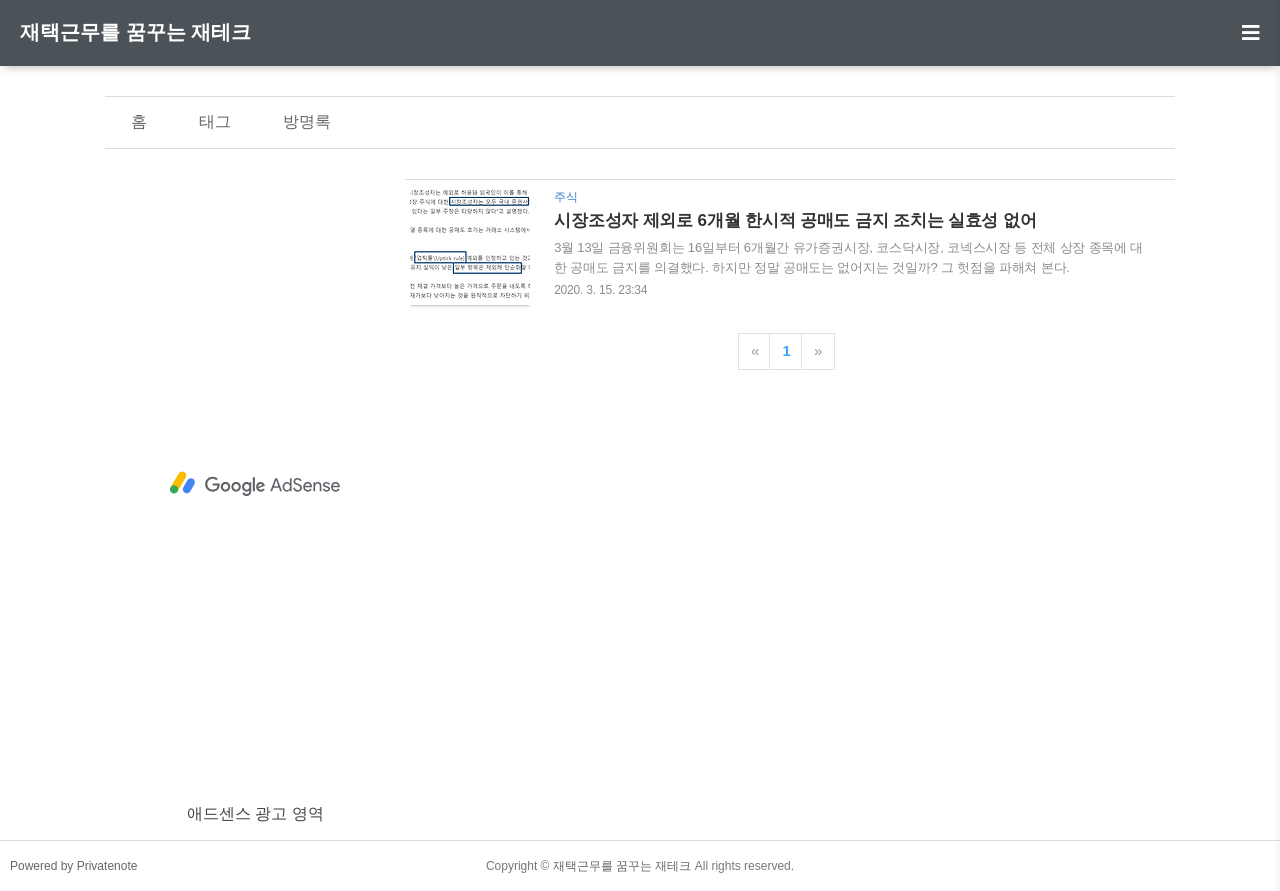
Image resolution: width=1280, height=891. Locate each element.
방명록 (307, 121)
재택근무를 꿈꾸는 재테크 (135, 32)
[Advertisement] (255, 484)
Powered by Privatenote (73, 866)
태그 (215, 121)
